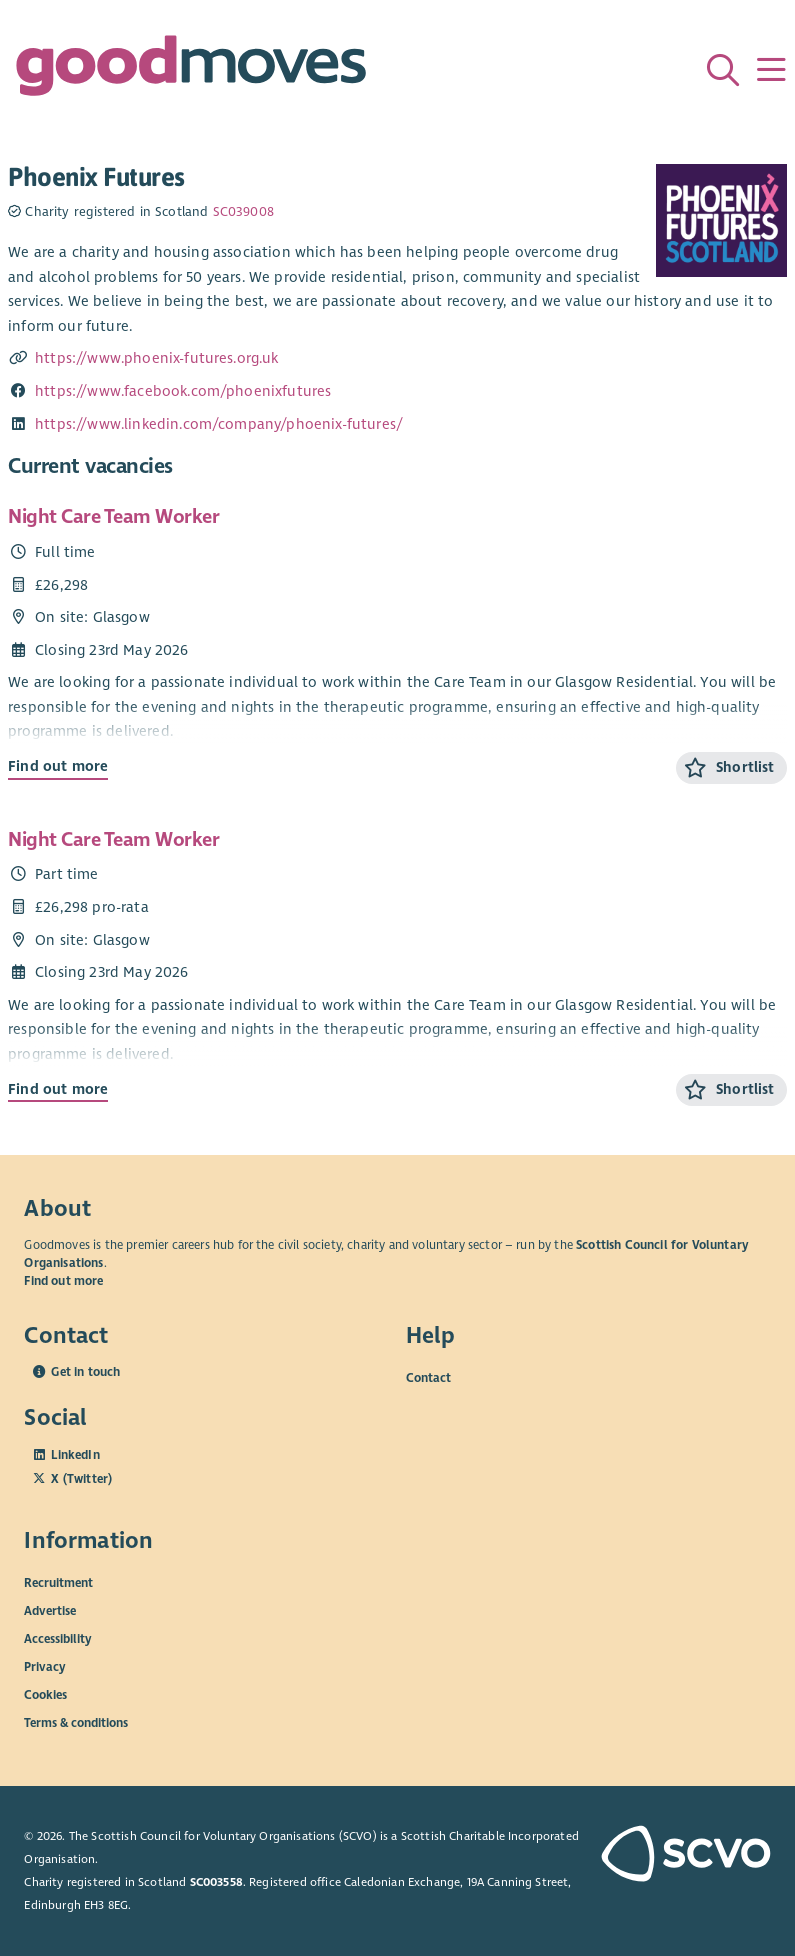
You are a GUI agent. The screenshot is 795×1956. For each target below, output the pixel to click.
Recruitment (58, 1583)
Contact (428, 1378)
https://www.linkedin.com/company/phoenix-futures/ (219, 424)
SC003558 (216, 1882)
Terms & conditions (76, 1723)
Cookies (45, 1695)
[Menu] (771, 70)
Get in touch (85, 1372)
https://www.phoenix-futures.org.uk (157, 358)
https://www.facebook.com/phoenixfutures (183, 391)
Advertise (50, 1611)
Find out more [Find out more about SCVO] (63, 1281)
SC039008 (243, 212)
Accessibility (58, 1639)
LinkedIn (75, 1455)
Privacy (45, 1667)
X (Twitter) (81, 1479)
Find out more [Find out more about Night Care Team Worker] (58, 766)
